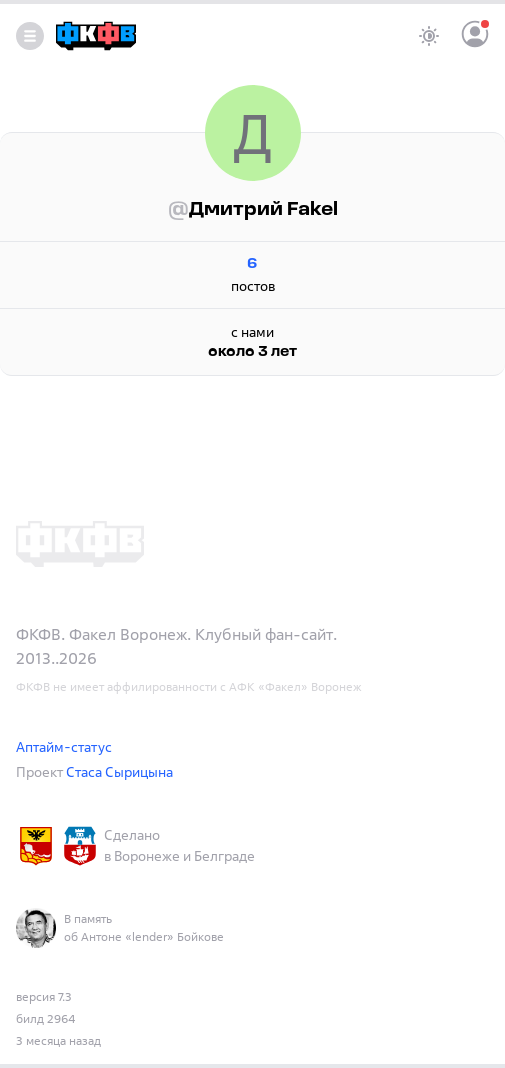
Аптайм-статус (64, 746)
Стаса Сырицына (119, 771)
